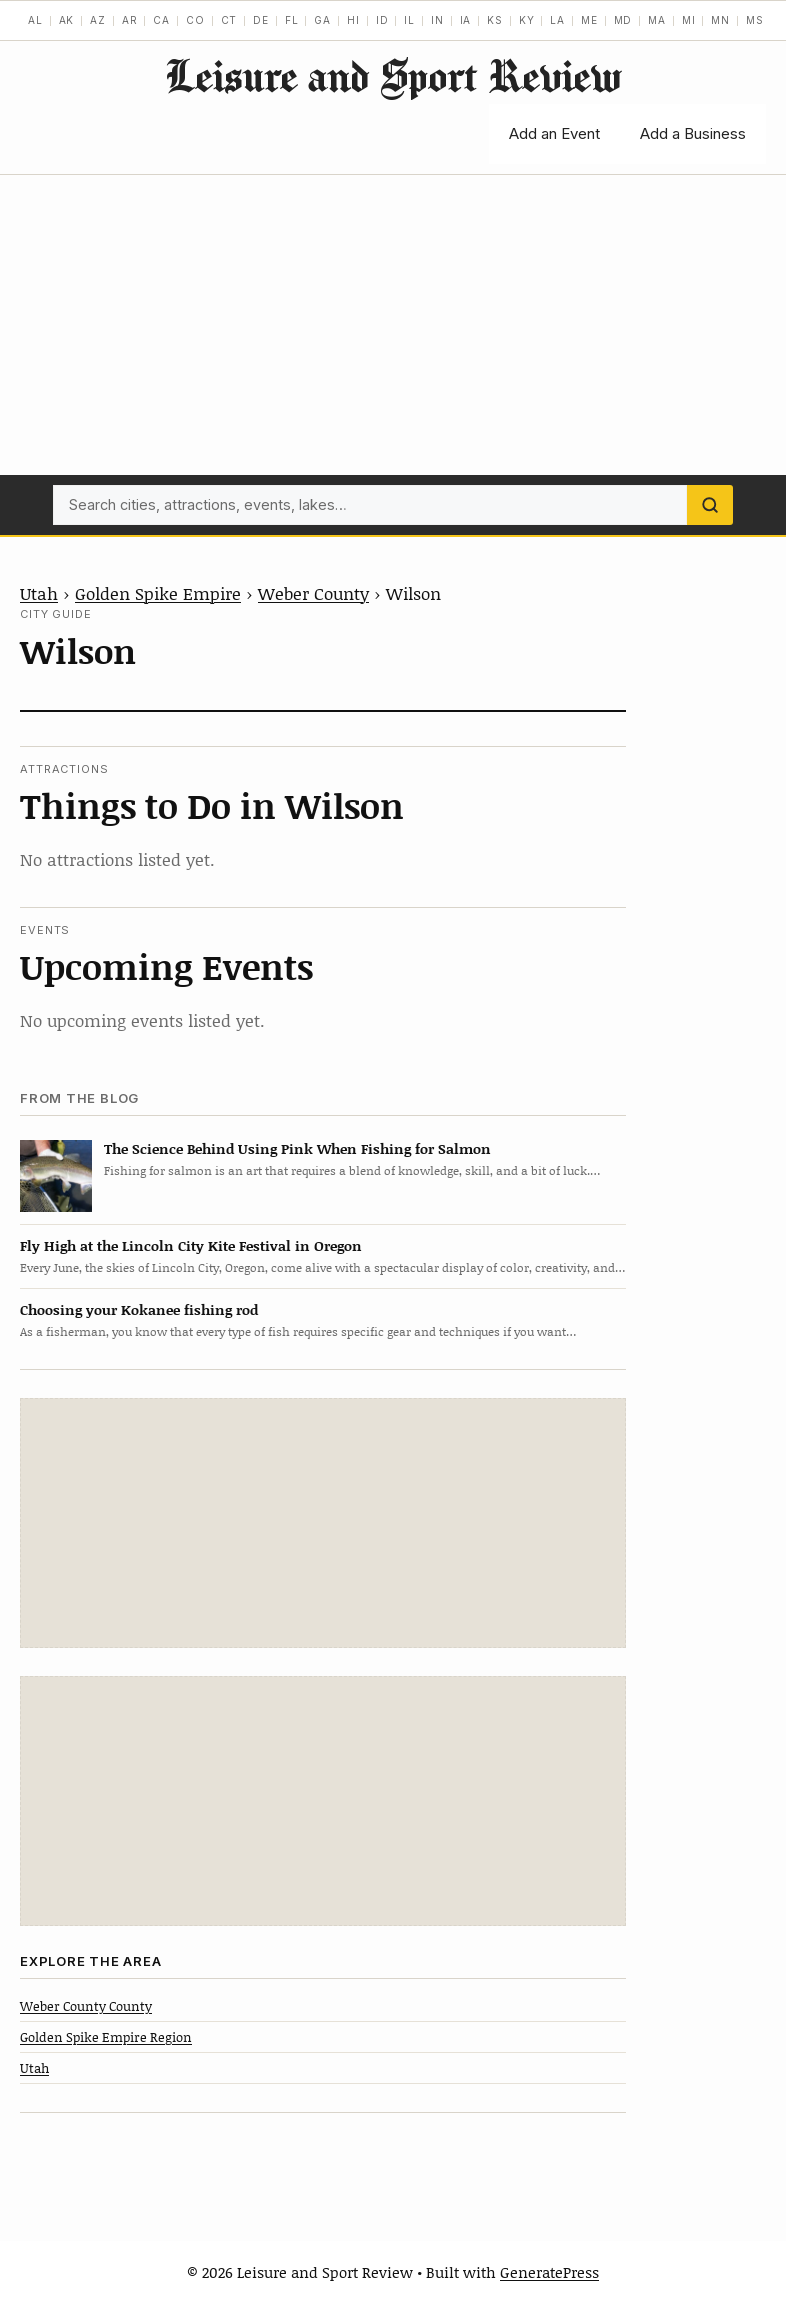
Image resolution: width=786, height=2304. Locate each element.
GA (322, 20)
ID (382, 20)
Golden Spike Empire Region (106, 2037)
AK (67, 20)
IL (409, 20)
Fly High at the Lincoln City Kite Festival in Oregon (191, 1245)
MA (657, 20)
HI (353, 20)
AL (35, 20)
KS (495, 20)
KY (527, 20)
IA (466, 20)
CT (229, 20)
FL (292, 20)
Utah (39, 593)
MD (623, 20)
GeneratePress (549, 2272)
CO (195, 20)
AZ (98, 20)
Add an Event (554, 133)
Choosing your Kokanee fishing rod (139, 1309)
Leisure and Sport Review (393, 75)
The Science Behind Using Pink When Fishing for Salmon (297, 1148)
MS (755, 20)
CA (161, 20)
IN (437, 20)
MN (720, 20)
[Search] (710, 505)
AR (130, 20)
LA (557, 20)
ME (589, 20)
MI (689, 20)
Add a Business (693, 133)
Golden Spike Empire (158, 593)
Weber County (313, 593)
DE (261, 20)
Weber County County (86, 2006)
